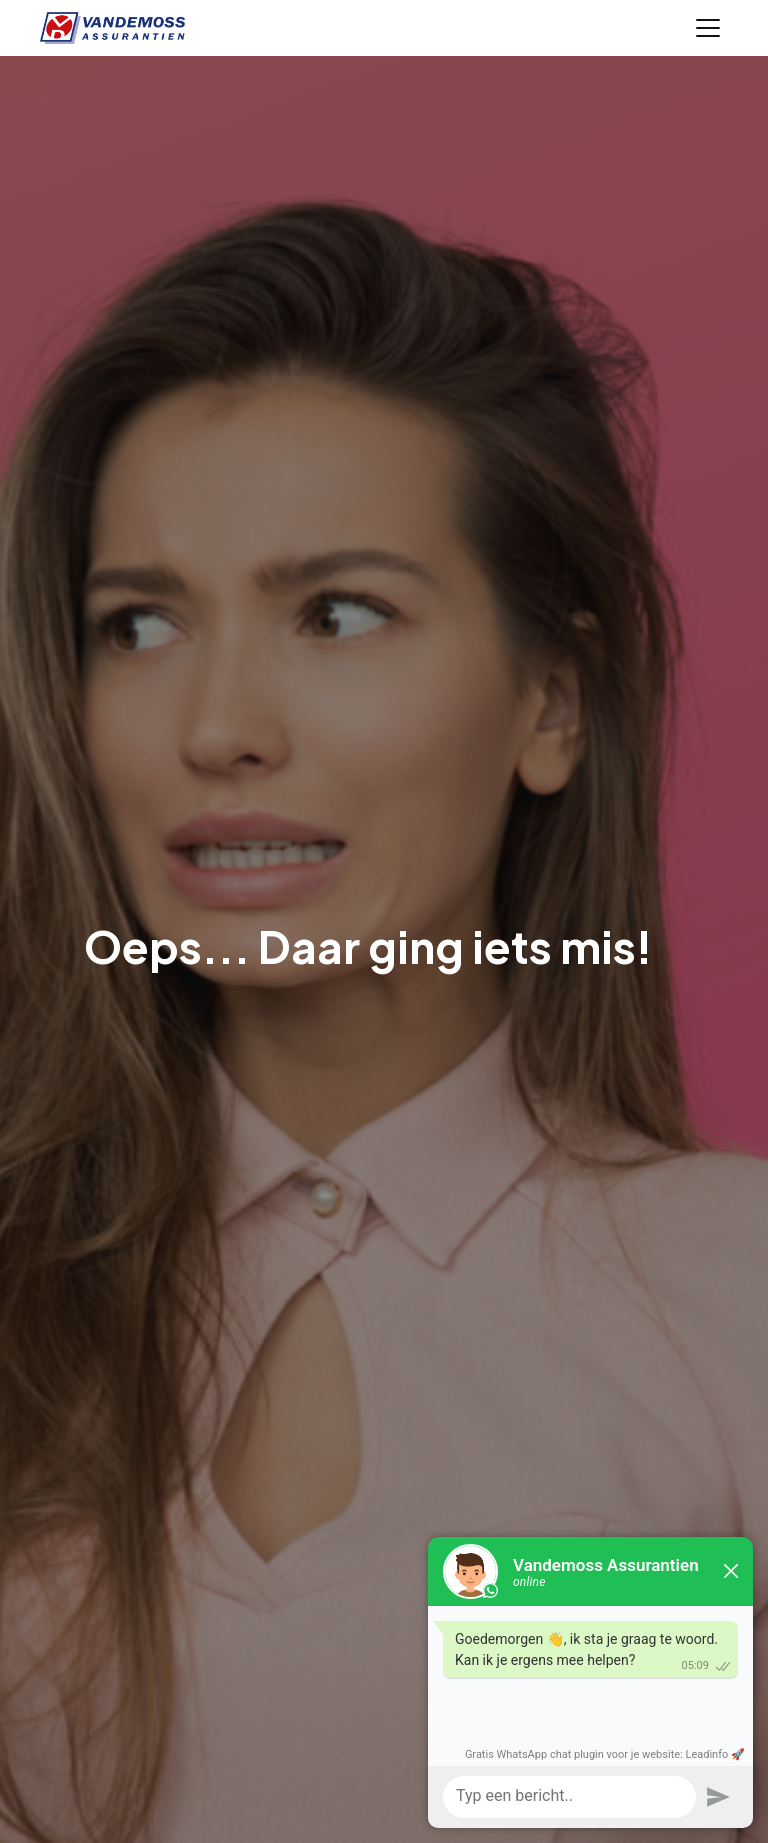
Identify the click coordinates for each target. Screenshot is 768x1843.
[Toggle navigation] (708, 28)
